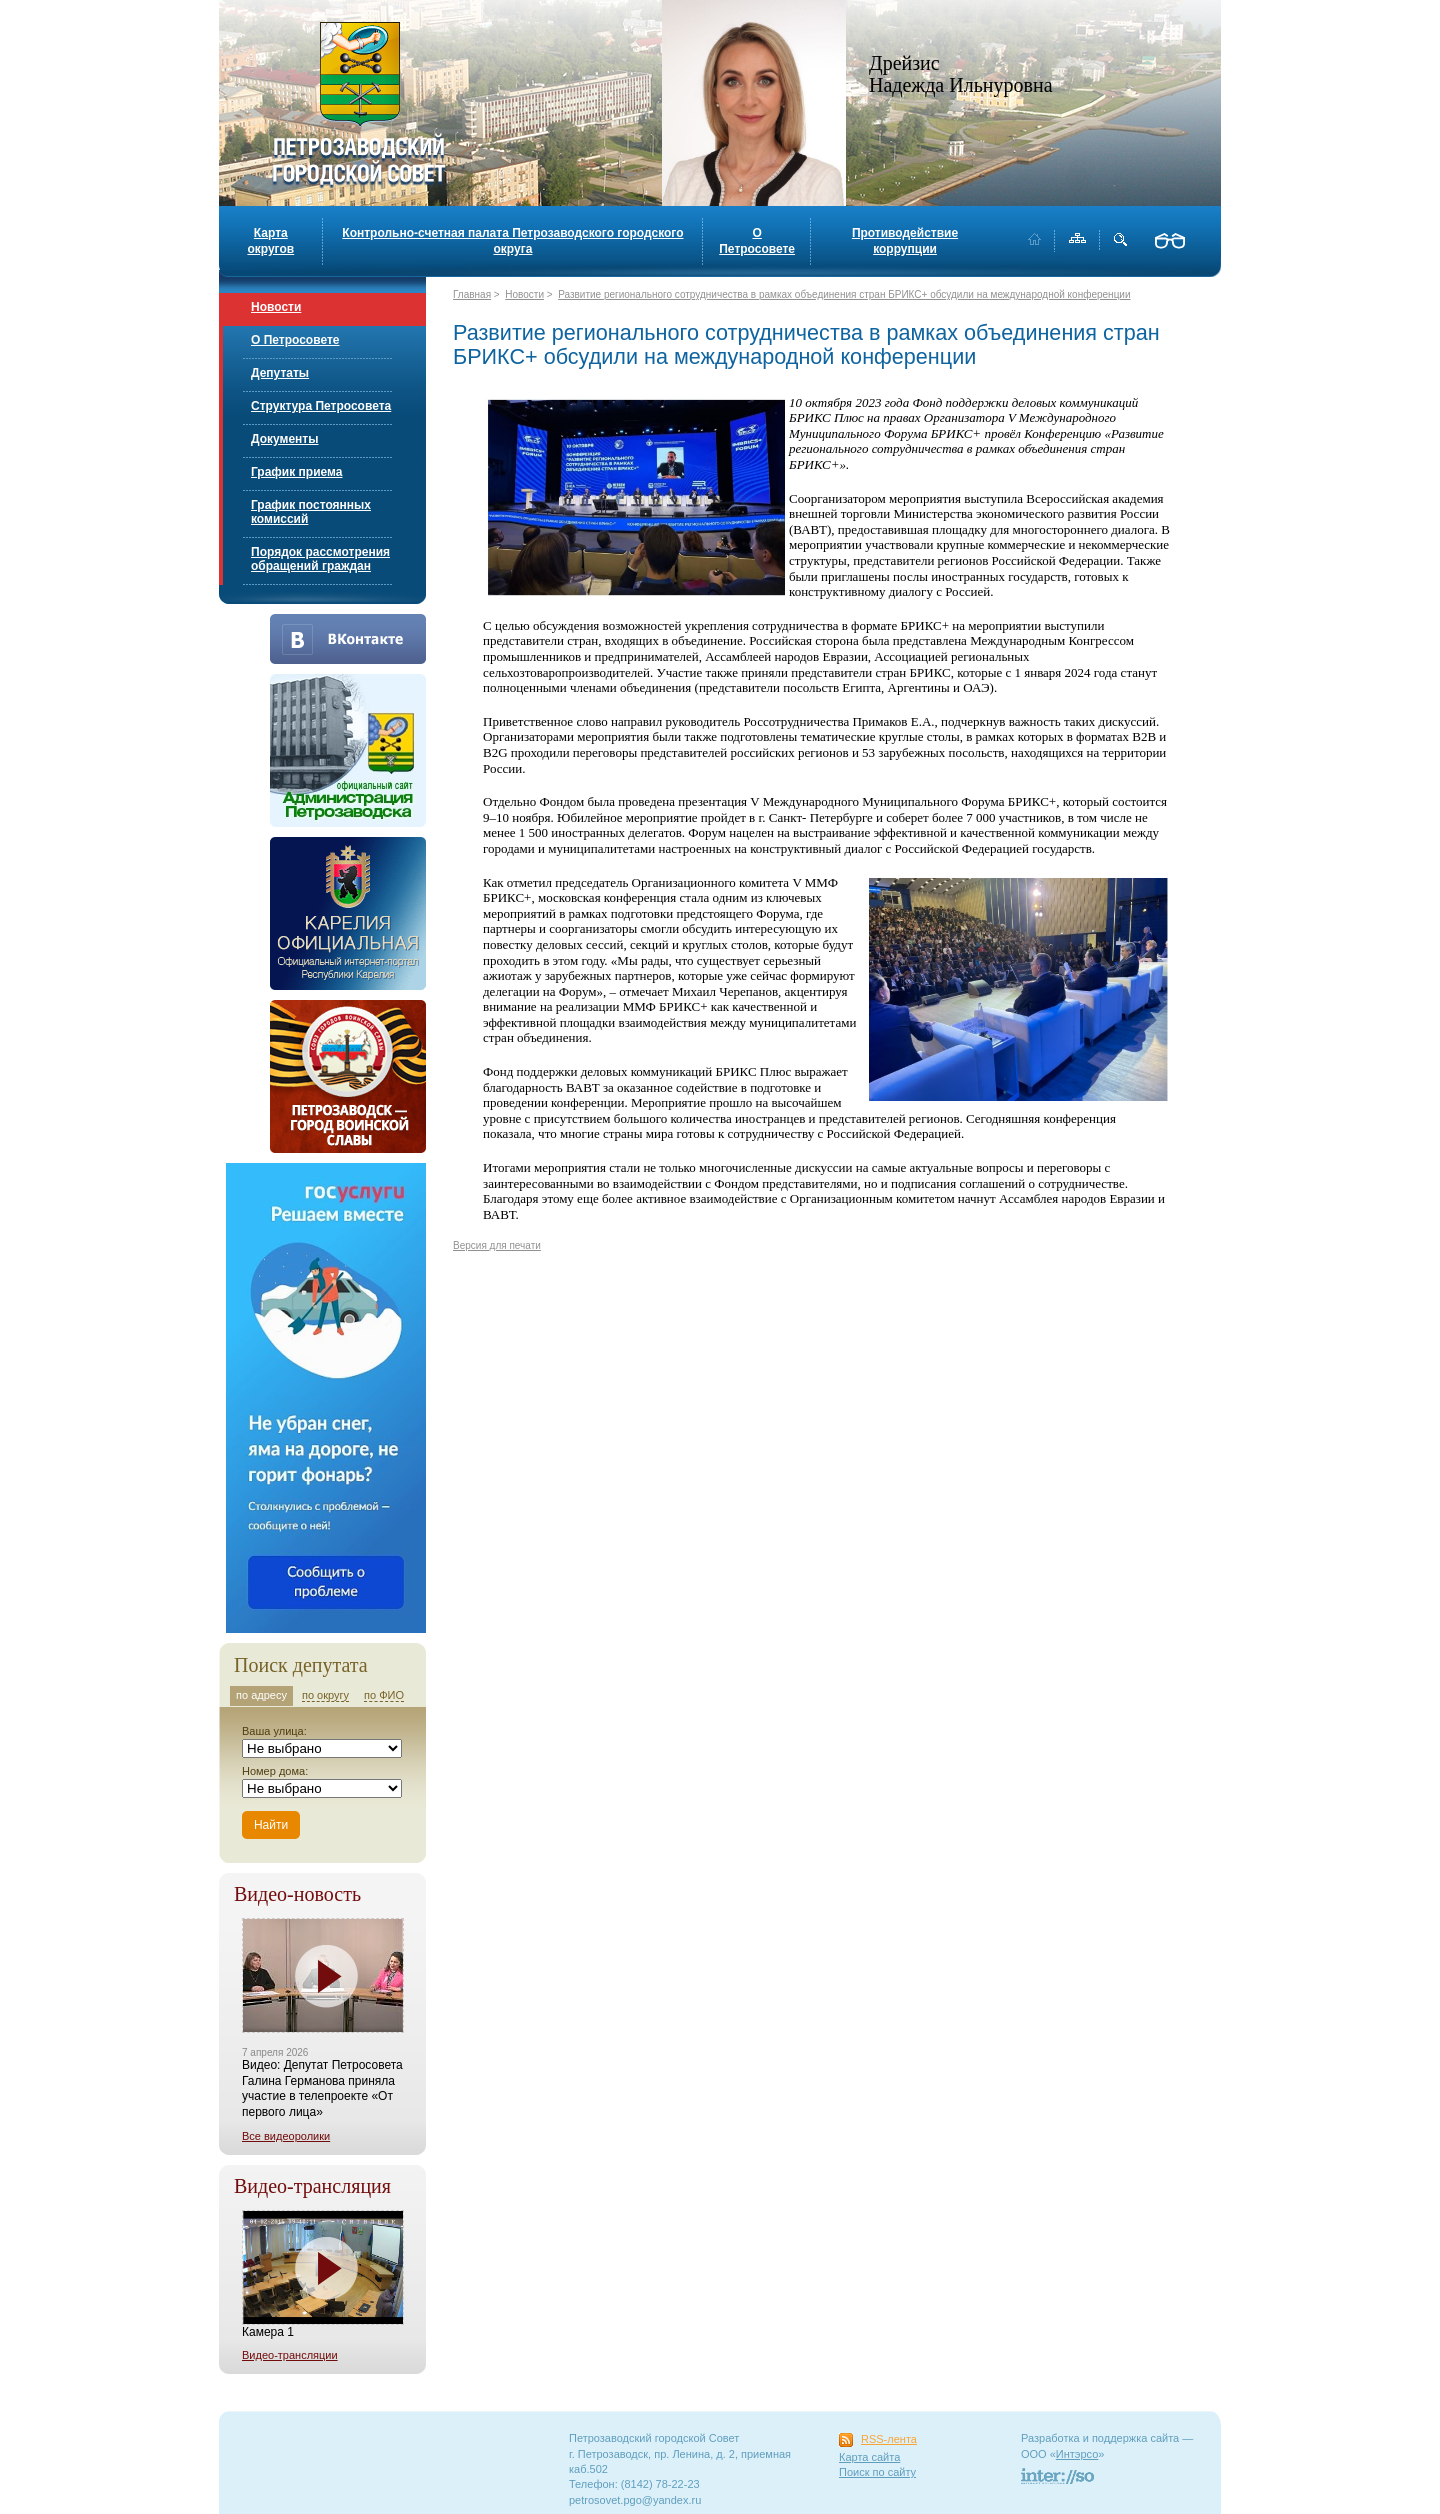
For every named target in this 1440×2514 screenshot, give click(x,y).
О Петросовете (757, 241)
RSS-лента (889, 2439)
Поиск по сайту (877, 2472)
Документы (284, 439)
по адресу (261, 1695)
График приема (296, 472)
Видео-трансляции (290, 2355)
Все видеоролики (286, 2136)
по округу (325, 1695)
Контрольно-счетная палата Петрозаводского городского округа (512, 241)
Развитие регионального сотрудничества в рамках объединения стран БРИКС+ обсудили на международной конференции (844, 294)
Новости (276, 307)
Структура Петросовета (321, 406)
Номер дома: (275, 1771)
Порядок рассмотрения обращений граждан (320, 559)
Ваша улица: (274, 1731)
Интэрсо (1077, 2454)
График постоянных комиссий (311, 512)
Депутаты (280, 373)
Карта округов (270, 241)
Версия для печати (497, 1245)
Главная (472, 294)
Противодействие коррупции (905, 241)
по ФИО (384, 1695)
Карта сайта (869, 2457)
